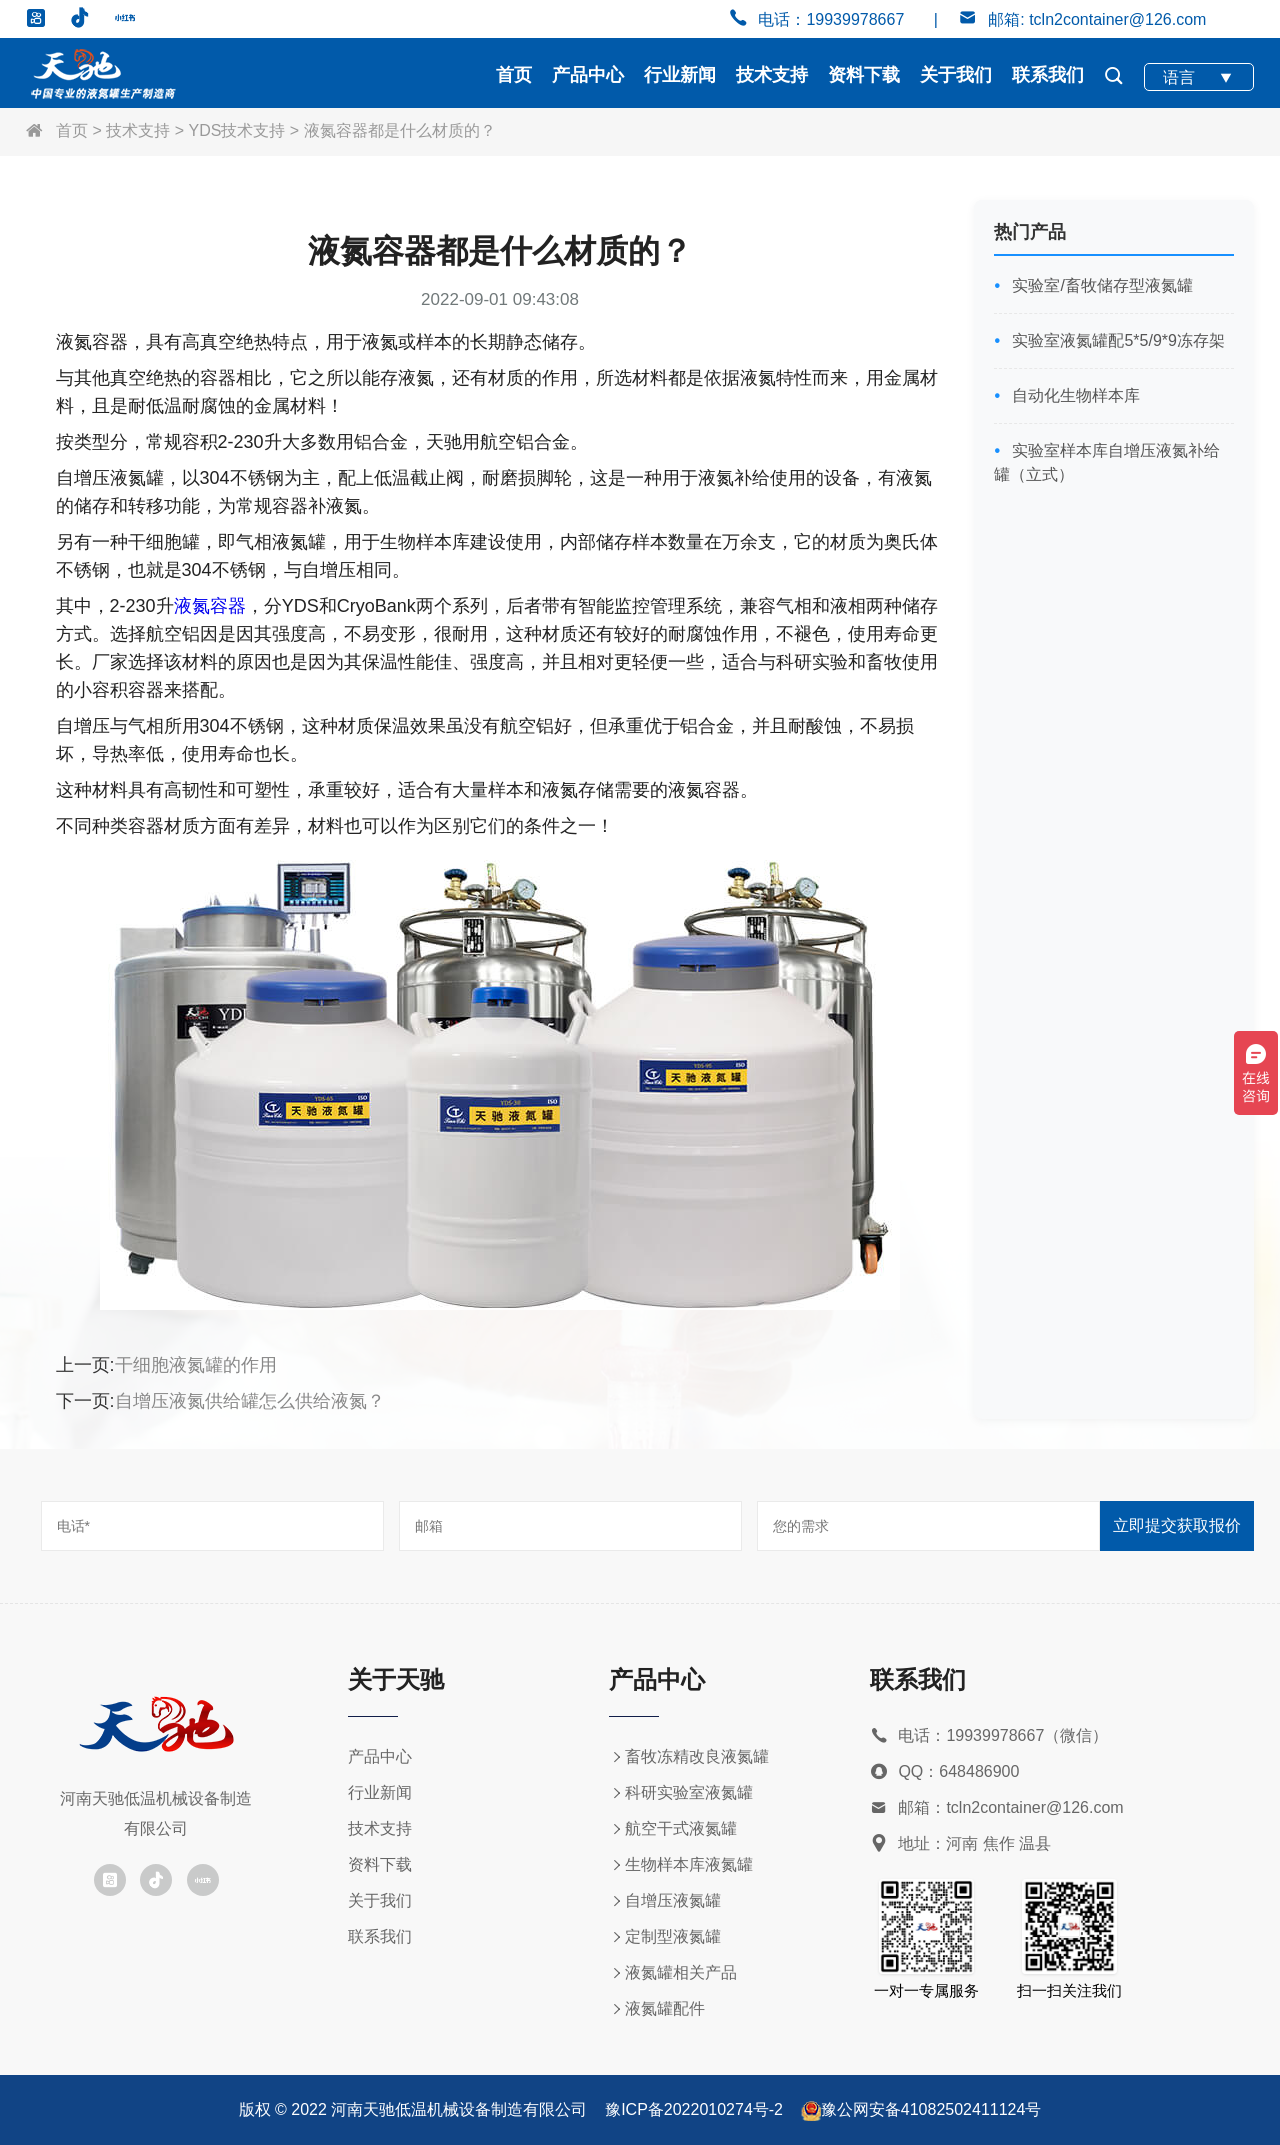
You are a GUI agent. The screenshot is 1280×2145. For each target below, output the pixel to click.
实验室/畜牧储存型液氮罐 (1100, 285)
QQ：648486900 (944, 1772)
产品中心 (588, 75)
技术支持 (772, 75)
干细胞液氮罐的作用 (196, 1365)
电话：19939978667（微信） (989, 1736)
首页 (514, 75)
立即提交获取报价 (1177, 1525)
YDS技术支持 (237, 130)
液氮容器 (210, 606)
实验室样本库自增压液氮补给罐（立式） (1107, 462)
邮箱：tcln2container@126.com (996, 1808)
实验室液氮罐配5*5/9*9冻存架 (1116, 340)
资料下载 (864, 75)
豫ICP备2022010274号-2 (694, 2109)
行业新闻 (680, 75)
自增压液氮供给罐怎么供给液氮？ (250, 1401)
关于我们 (956, 75)
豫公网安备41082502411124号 (931, 2109)
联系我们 (1048, 75)
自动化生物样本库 (1074, 395)
